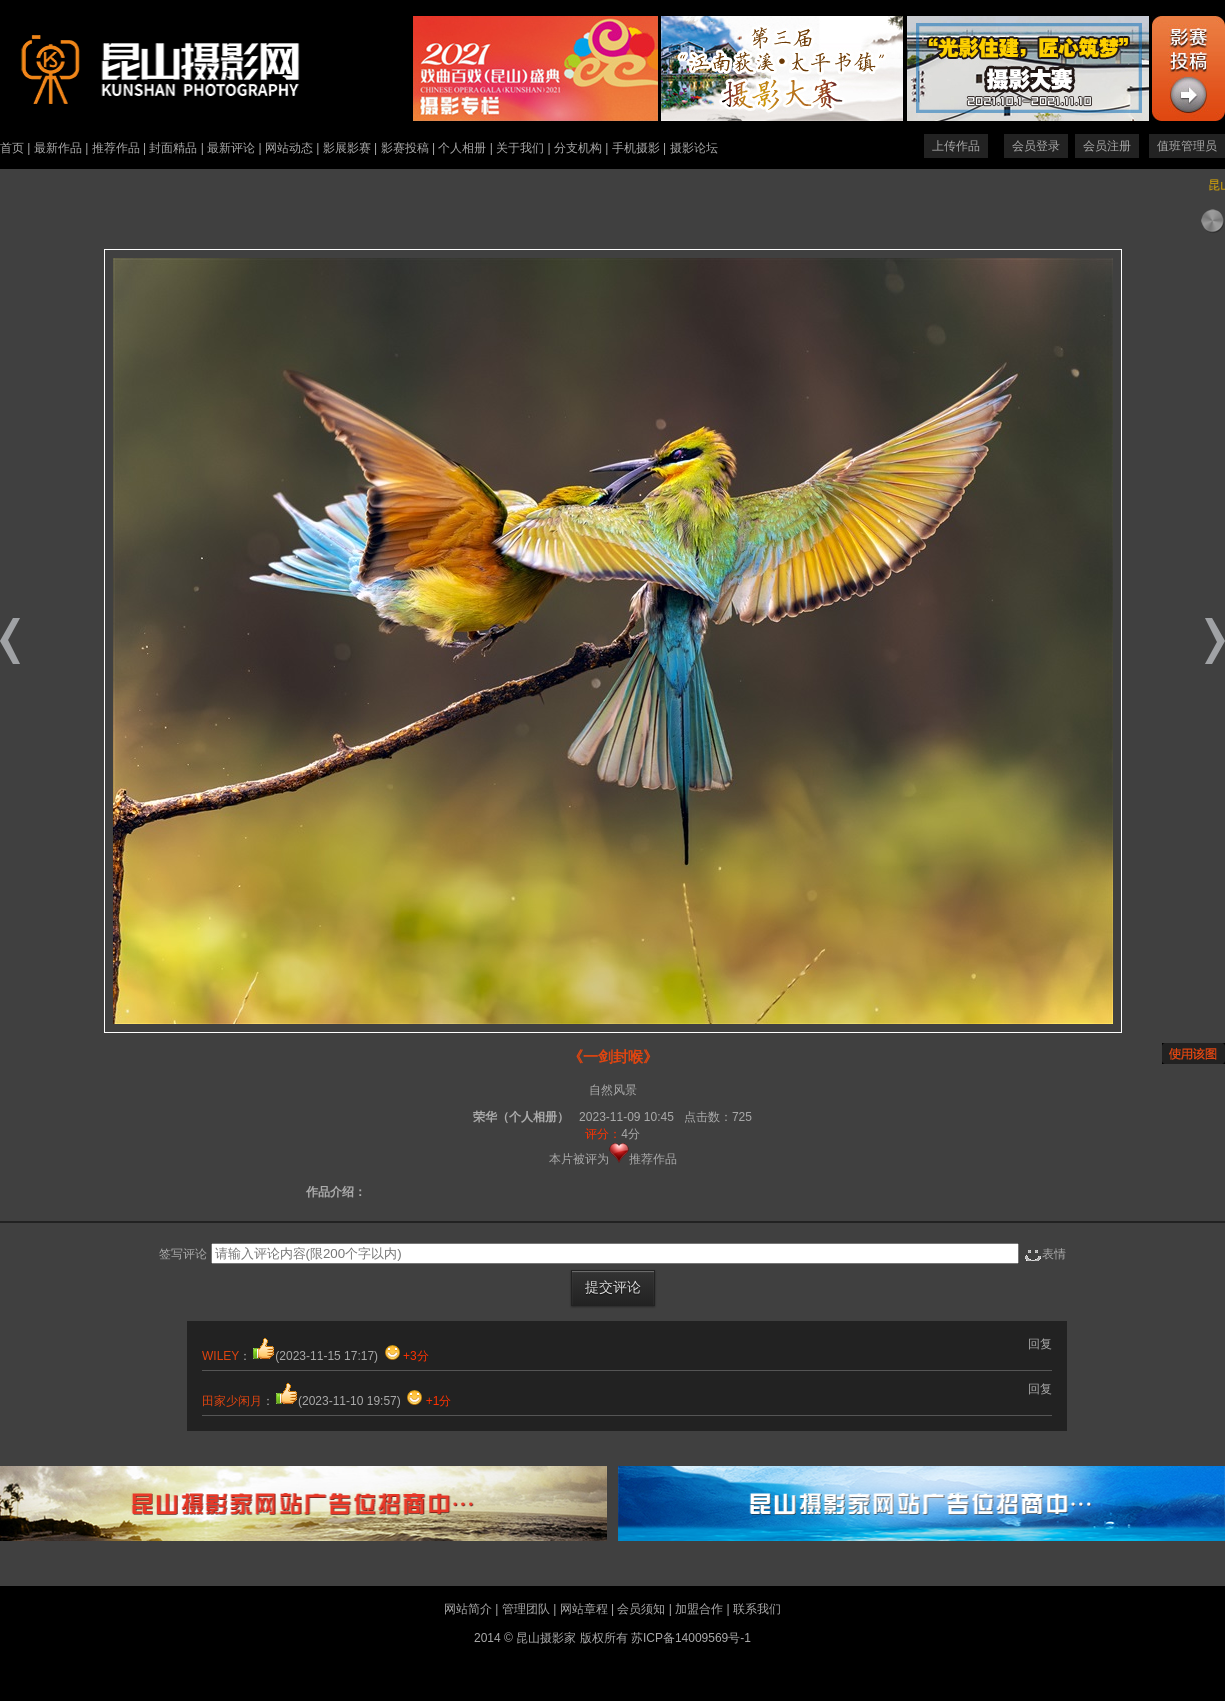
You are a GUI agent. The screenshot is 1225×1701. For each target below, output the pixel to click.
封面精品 (173, 148)
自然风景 (613, 1090)
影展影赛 (347, 148)
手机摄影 (636, 148)
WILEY (220, 1356)
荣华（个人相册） (521, 1117)
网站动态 (289, 148)
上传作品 (956, 146)
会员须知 (641, 1609)
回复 (1040, 1344)
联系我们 (757, 1609)
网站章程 (584, 1609)
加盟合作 (699, 1609)
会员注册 (1107, 146)
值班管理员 (1187, 146)
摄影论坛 (694, 148)
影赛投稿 (405, 148)
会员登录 (1036, 146)
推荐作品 (116, 148)
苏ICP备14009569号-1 (691, 1638)
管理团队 (526, 1609)
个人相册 (462, 148)
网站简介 (468, 1609)
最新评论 (231, 148)
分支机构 (578, 148)
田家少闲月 (232, 1401)
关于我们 (520, 148)
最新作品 (58, 148)
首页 (12, 148)
